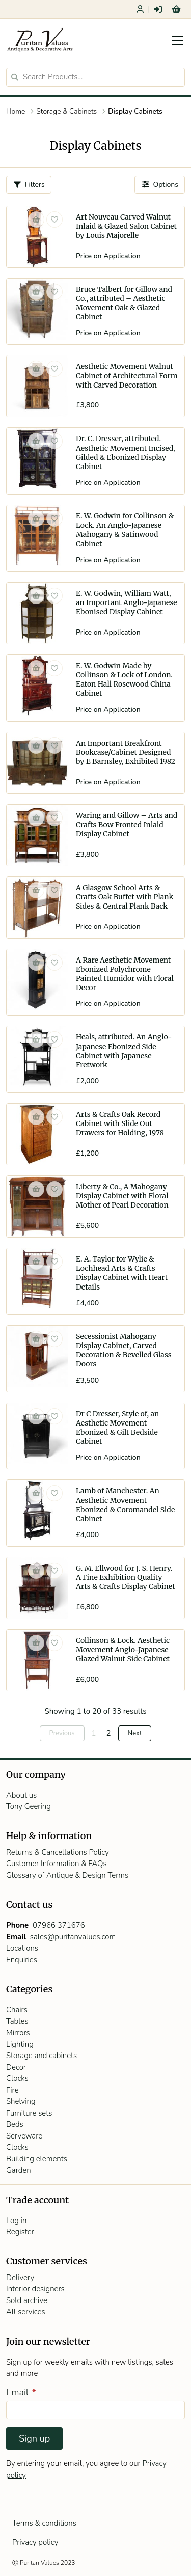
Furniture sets (29, 2113)
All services (25, 2312)
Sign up (34, 2438)
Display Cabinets (135, 111)
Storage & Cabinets (66, 111)
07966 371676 (59, 1925)
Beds (14, 2124)
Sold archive (26, 2300)
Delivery (20, 2277)
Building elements (36, 2159)
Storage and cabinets (41, 2055)
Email (21, 2392)
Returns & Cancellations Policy (57, 1852)
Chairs (17, 2010)
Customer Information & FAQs (56, 1863)
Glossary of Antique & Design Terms (67, 1875)
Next (135, 1733)
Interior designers (35, 2289)
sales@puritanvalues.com (73, 1937)
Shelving (21, 2101)
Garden (18, 2170)
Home (15, 111)
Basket (176, 9)
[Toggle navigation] (178, 41)
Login (158, 9)
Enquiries (21, 1960)
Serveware (24, 2136)
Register (140, 9)
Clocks (17, 2078)
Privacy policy (35, 2542)
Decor (16, 2067)
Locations (22, 1948)
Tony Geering (28, 1806)
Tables (17, 2021)
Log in (16, 2220)
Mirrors (18, 2032)
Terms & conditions (44, 2523)
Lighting (20, 2044)
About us (21, 1795)
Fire (12, 2090)
